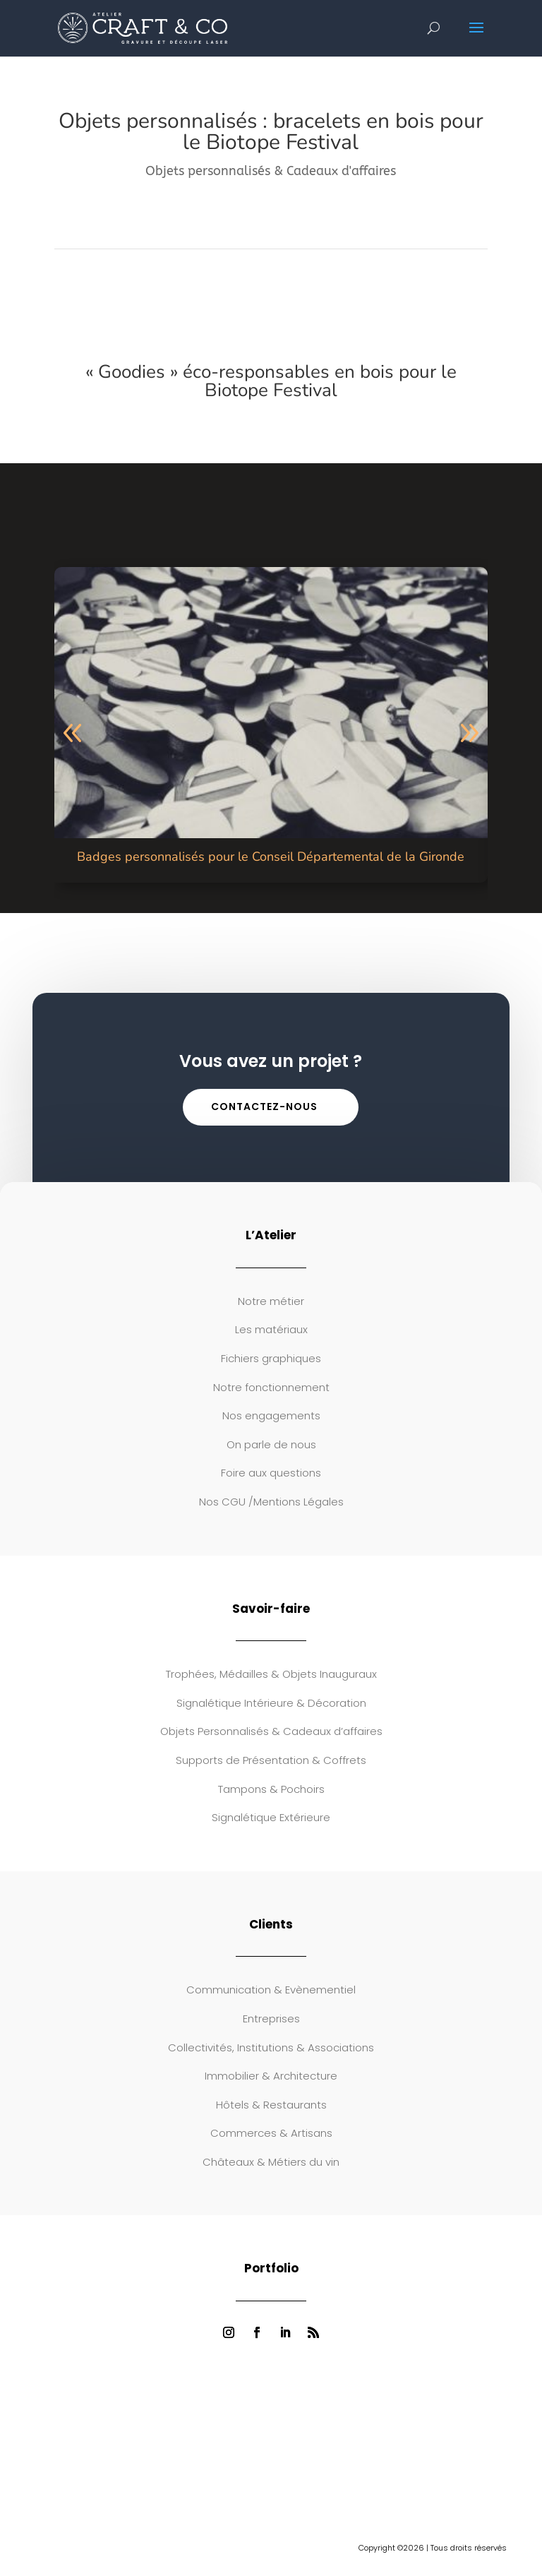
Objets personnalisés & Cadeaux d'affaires (270, 171)
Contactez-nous (264, 1106)
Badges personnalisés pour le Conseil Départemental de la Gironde (270, 856)
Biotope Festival (271, 390)
